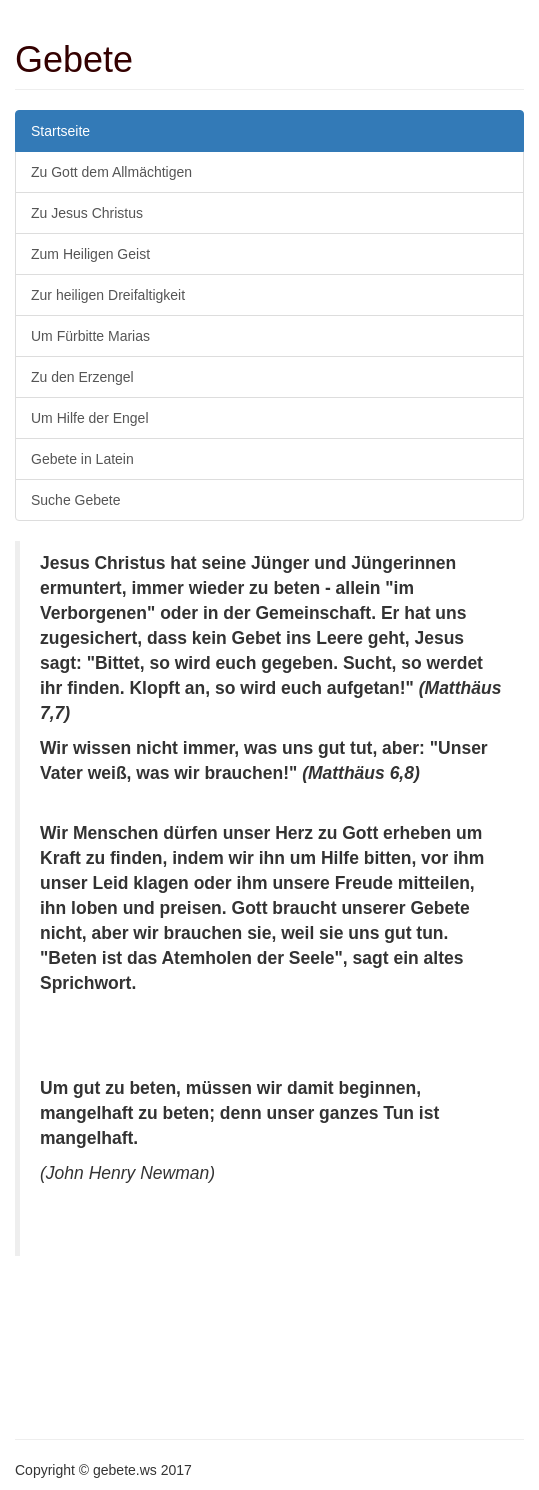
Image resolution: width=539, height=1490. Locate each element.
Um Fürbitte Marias (90, 336)
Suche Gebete (76, 500)
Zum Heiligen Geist (90, 254)
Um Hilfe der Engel (90, 418)
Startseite (60, 131)
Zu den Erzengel (82, 377)
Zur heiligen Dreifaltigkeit (108, 295)
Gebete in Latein (82, 459)
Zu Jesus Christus (87, 213)
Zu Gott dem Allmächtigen (111, 172)
